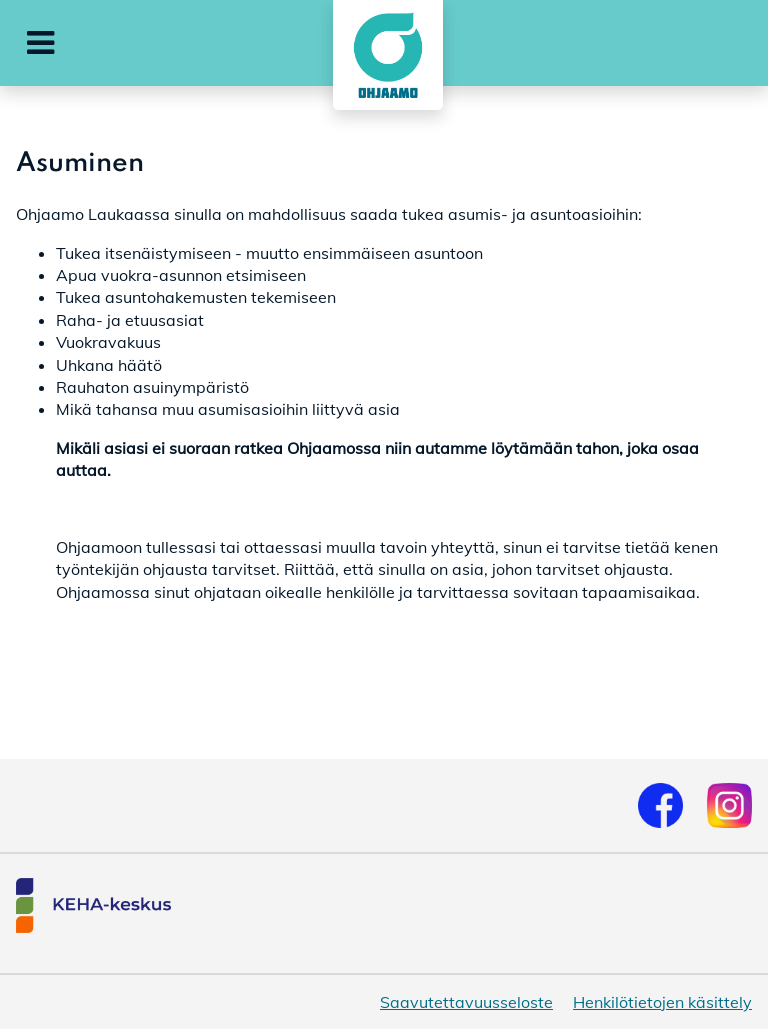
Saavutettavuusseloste (466, 1002)
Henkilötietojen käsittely (662, 1002)
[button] (40, 43)
